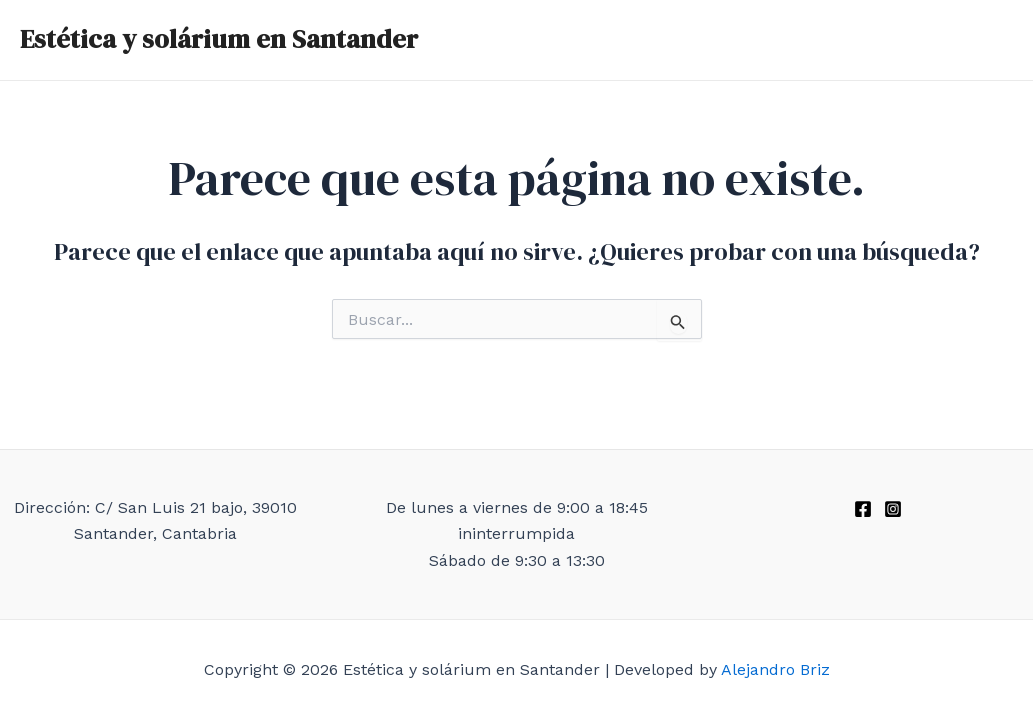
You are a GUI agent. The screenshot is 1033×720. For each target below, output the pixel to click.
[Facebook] (863, 509)
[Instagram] (893, 509)
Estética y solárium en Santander (219, 39)
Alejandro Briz (775, 669)
